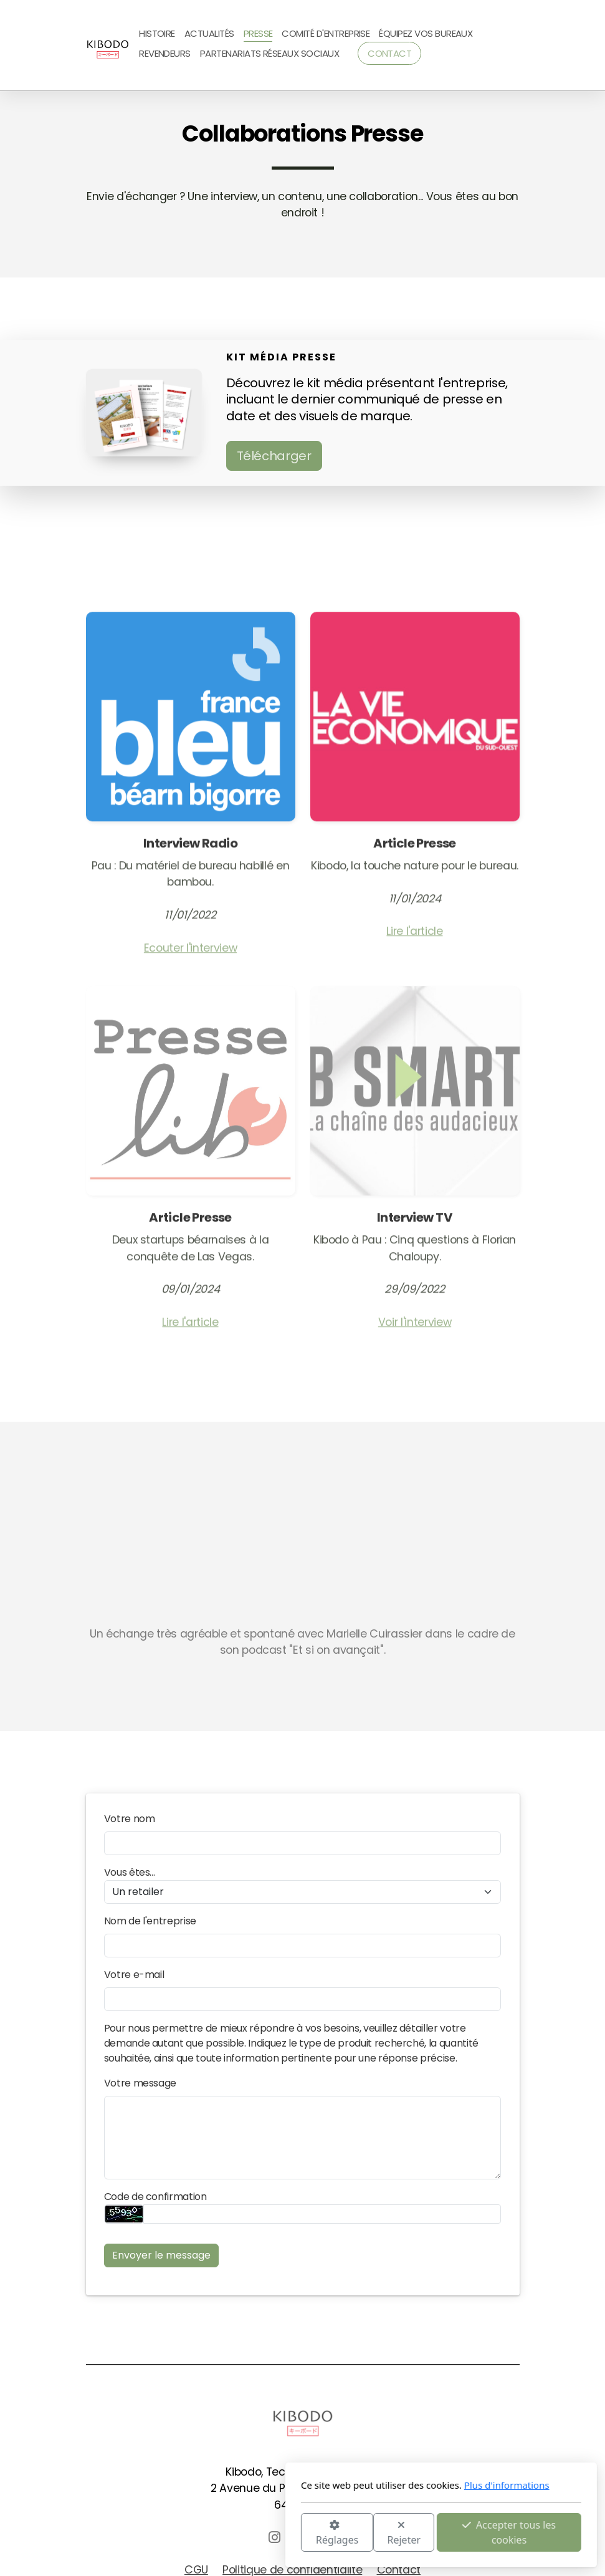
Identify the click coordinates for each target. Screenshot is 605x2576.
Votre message (140, 2083)
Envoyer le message (161, 2255)
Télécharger (274, 456)
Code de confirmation (155, 2196)
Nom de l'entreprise (150, 1921)
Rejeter (265, 2532)
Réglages (198, 2532)
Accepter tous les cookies (370, 2531)
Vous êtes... (129, 1872)
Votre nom (129, 1818)
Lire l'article (414, 935)
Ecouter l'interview (190, 951)
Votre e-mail (134, 1974)
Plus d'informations (368, 2485)
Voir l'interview (414, 1326)
